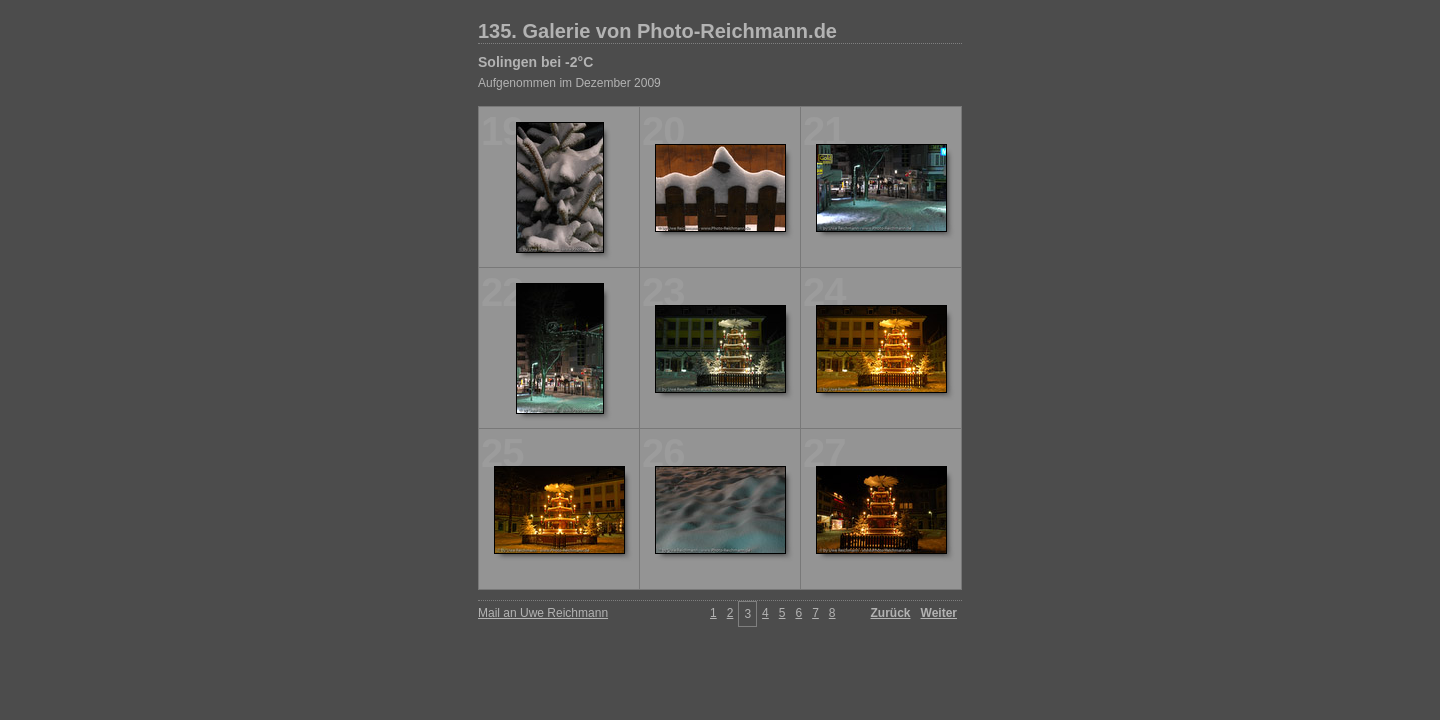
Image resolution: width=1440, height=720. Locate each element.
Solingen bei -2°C (535, 62)
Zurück (891, 613)
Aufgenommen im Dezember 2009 (569, 83)
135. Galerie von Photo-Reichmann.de (657, 31)
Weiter (939, 613)
